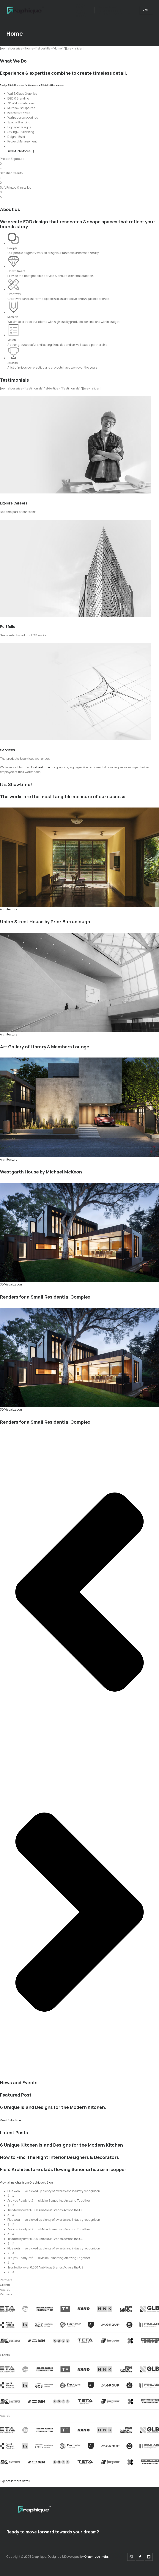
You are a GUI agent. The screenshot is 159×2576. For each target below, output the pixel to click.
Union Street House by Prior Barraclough (45, 921)
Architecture (9, 909)
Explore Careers (13, 503)
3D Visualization (11, 1284)
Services (7, 750)
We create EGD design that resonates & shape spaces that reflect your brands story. (77, 223)
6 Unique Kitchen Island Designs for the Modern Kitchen (61, 2145)
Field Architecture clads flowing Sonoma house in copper (63, 2169)
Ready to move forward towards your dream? (52, 2532)
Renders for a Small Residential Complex (45, 1297)
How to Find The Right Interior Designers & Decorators (59, 2157)
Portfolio (7, 626)
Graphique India (96, 2557)
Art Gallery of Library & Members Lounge (44, 1047)
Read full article (10, 2120)
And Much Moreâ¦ (20, 151)
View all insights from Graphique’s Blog (26, 2182)
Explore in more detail (15, 2481)
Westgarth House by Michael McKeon (41, 1172)
